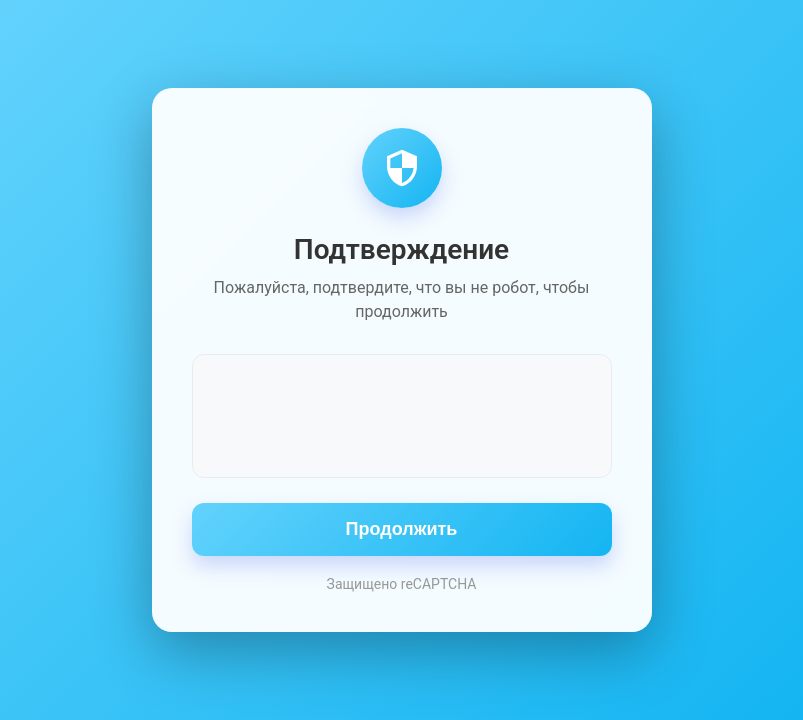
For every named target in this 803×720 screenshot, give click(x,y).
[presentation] (402, 414)
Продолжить (402, 529)
